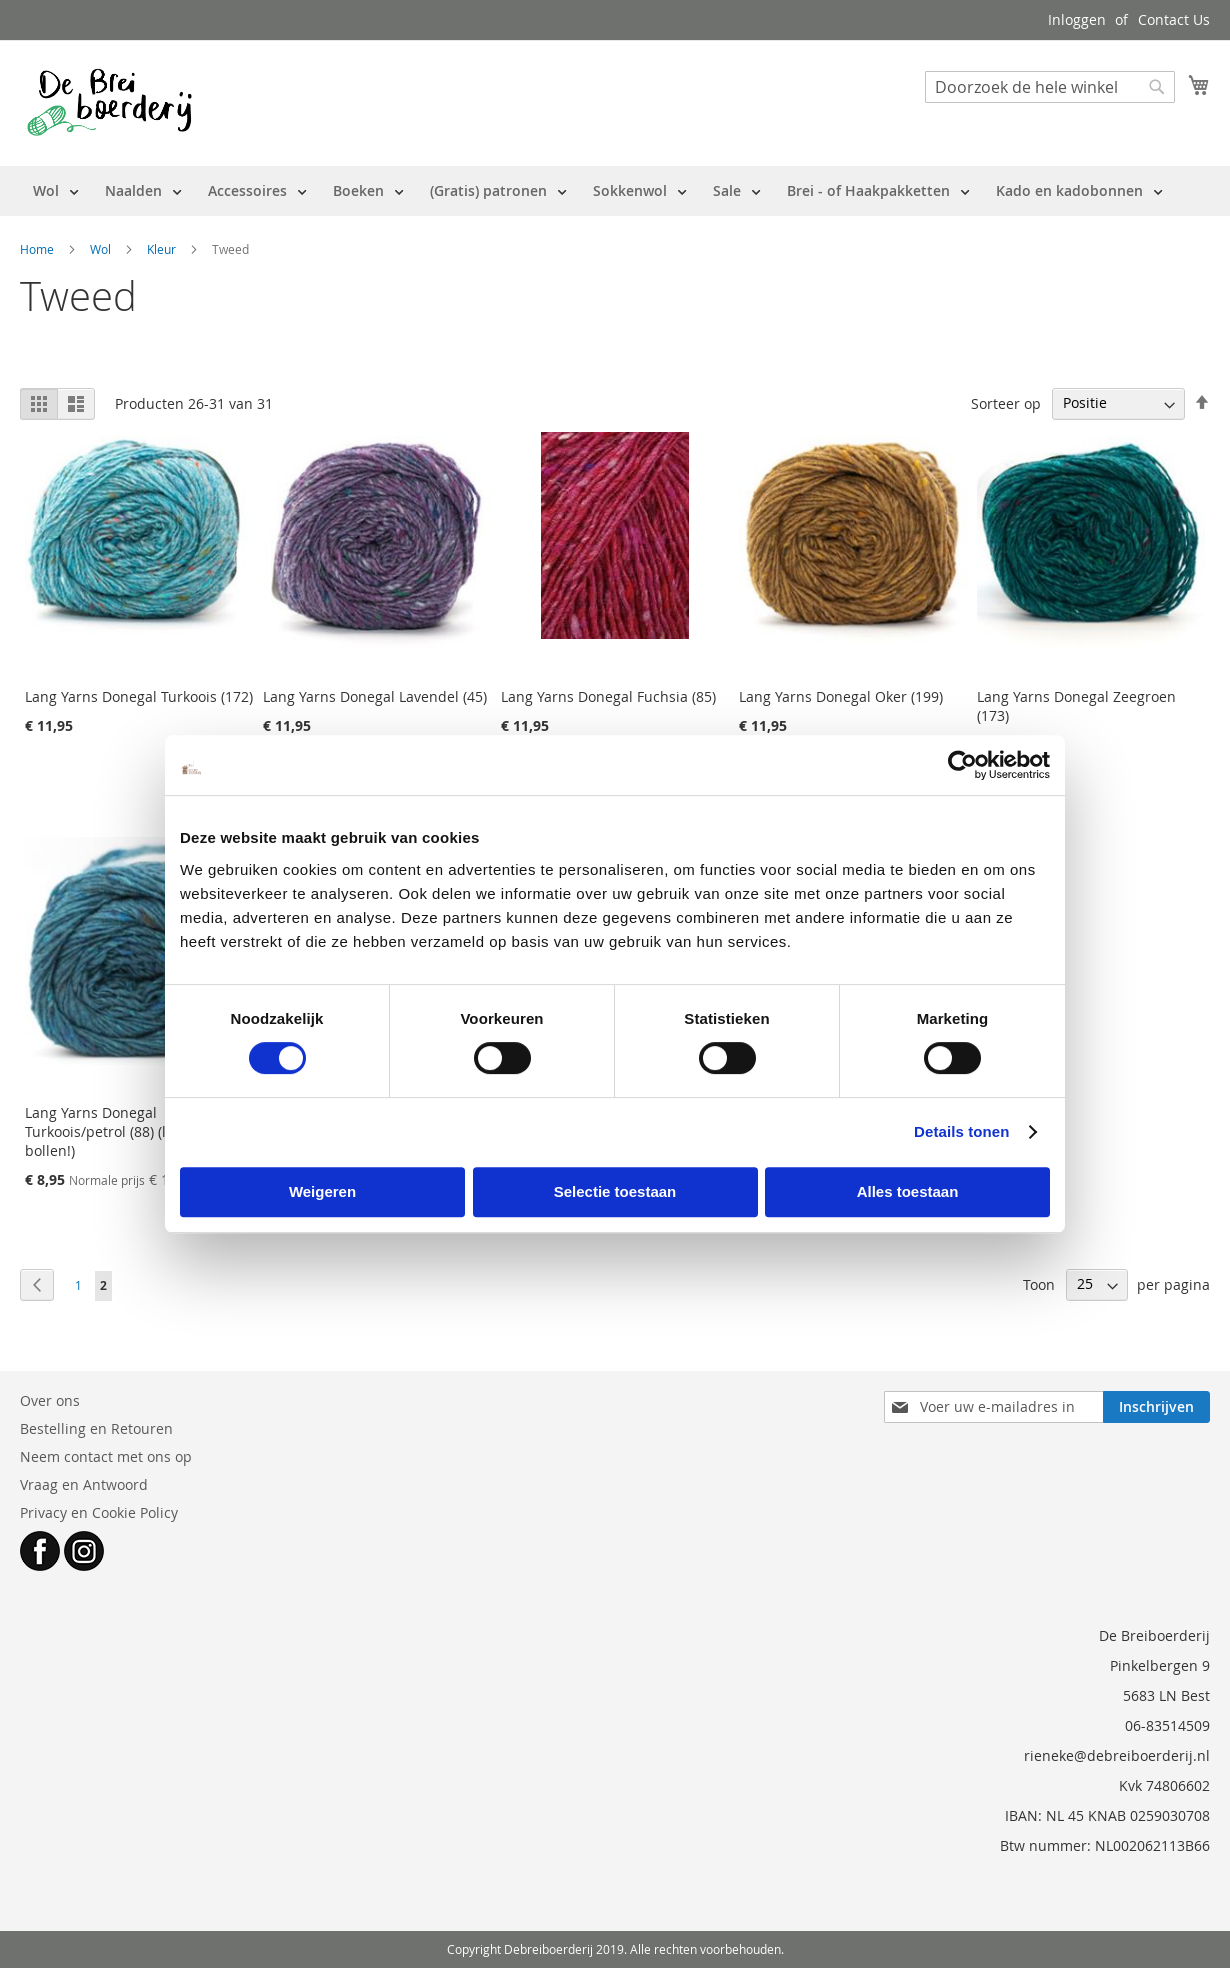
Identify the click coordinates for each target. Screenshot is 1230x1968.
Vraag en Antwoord (84, 1484)
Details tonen (961, 1131)
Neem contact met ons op (106, 1456)
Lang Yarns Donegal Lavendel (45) (375, 696)
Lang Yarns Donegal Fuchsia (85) (608, 696)
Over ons (50, 1400)
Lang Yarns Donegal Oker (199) (841, 696)
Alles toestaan (908, 1191)
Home (38, 249)
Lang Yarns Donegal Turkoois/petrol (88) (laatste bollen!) (116, 1131)
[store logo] (109, 102)
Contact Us (1174, 19)
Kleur (163, 249)
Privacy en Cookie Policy (99, 1512)
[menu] (598, 191)
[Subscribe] (1156, 1407)
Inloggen (1077, 19)
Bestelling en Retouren (96, 1428)
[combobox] (1050, 87)
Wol (102, 249)
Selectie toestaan (615, 1191)
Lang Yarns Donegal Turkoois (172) (139, 696)
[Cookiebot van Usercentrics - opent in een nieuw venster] (962, 765)
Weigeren (322, 1191)
